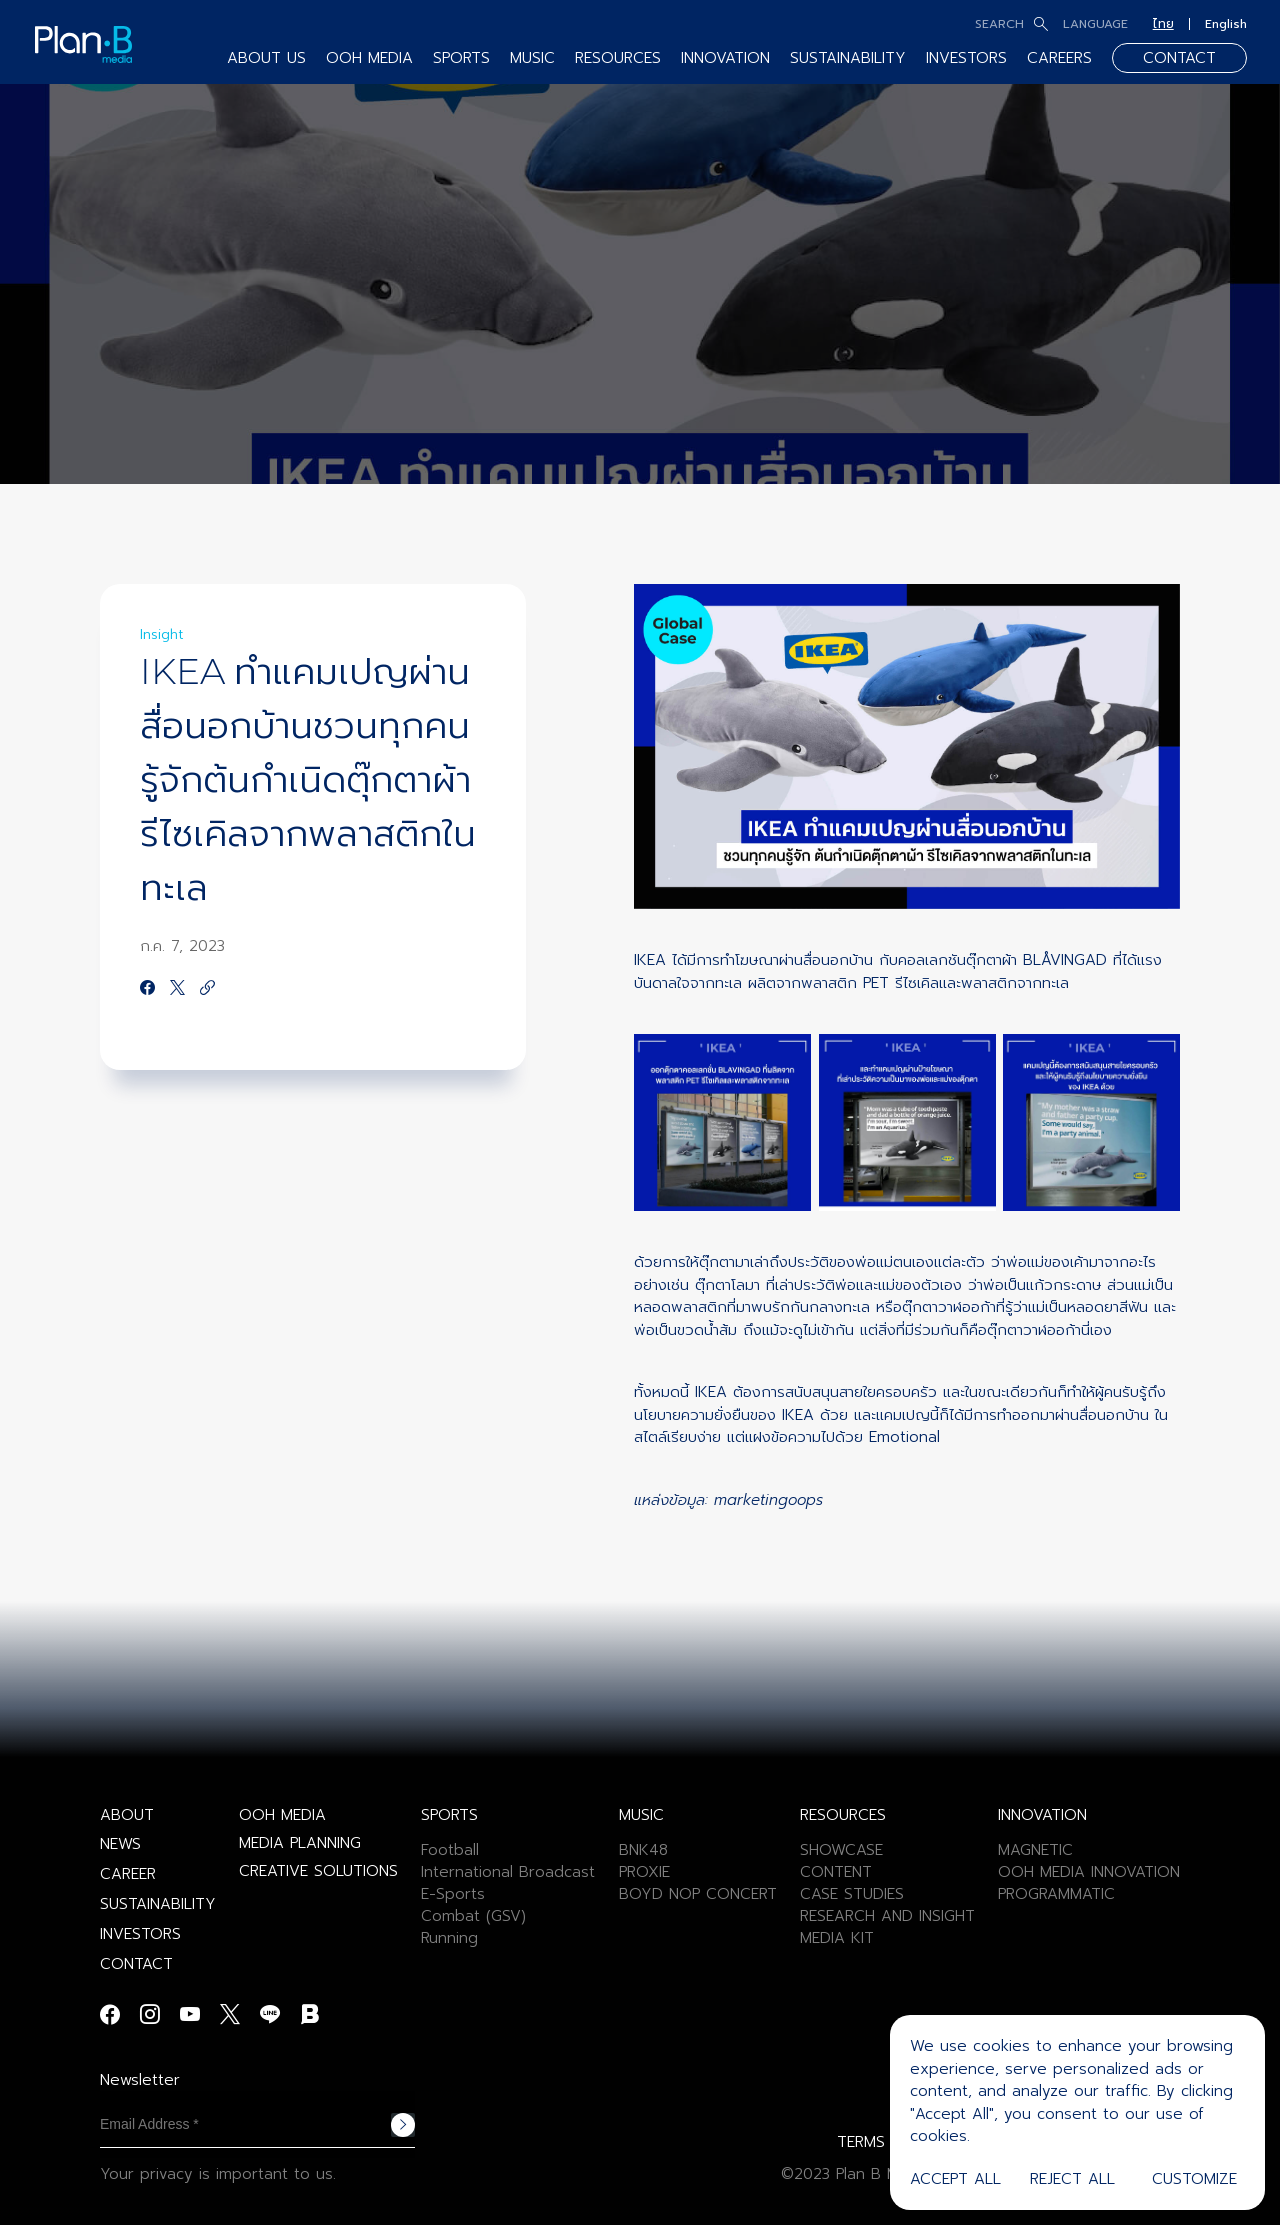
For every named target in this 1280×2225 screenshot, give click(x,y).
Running (449, 1938)
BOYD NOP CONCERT (698, 1894)
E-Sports (453, 1894)
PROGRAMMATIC (1056, 1894)
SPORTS (461, 58)
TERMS (861, 2142)
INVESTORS (966, 58)
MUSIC (532, 58)
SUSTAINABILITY (848, 58)
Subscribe (403, 2125)
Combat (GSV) (473, 1916)
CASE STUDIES (852, 1894)
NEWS (120, 1844)
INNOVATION (725, 58)
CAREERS (1059, 58)
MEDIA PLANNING (300, 1843)
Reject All (1072, 2179)
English (1226, 24)
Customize (1194, 2179)
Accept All (955, 2179)
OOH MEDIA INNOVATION (1089, 1872)
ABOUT (127, 1815)
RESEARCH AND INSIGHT (887, 1916)
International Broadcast (508, 1872)
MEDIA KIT (837, 1938)
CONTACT (1179, 58)
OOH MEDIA (369, 58)
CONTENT (836, 1872)
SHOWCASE (841, 1850)
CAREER (128, 1874)
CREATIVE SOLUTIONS (318, 1871)
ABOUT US (266, 58)
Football (450, 1850)
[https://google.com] (207, 989)
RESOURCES (618, 58)
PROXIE (644, 1872)
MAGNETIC (1035, 1850)
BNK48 (643, 1850)
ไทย (1163, 24)
